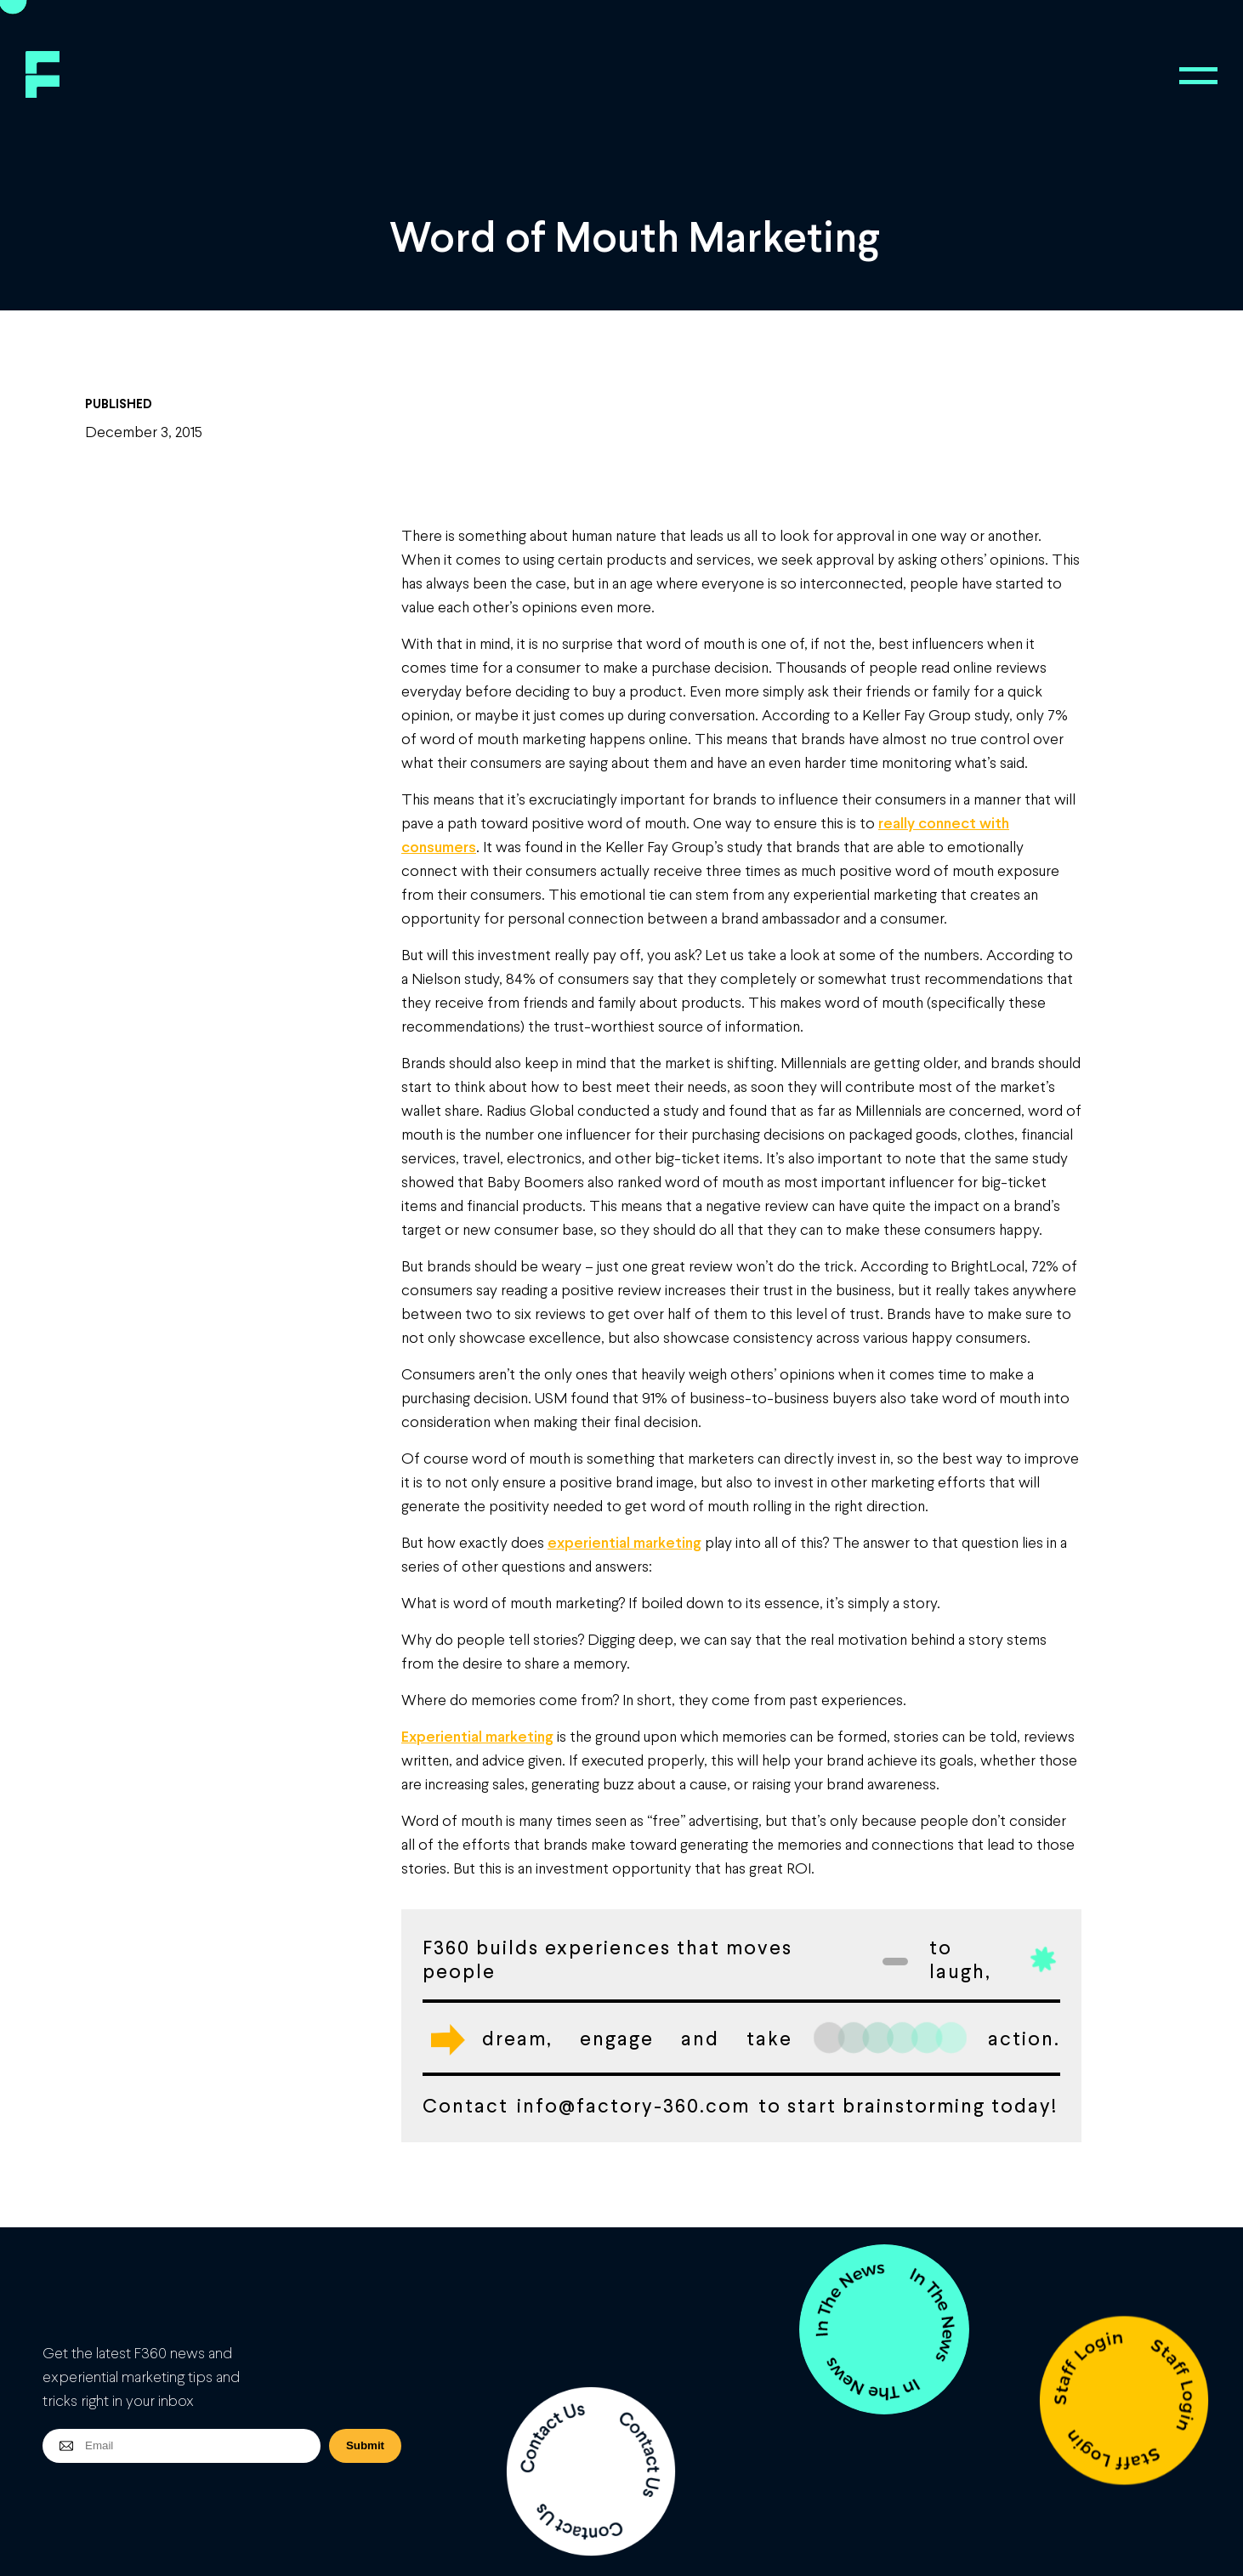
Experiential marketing (477, 1735)
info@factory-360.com (633, 2105)
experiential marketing (624, 1542)
